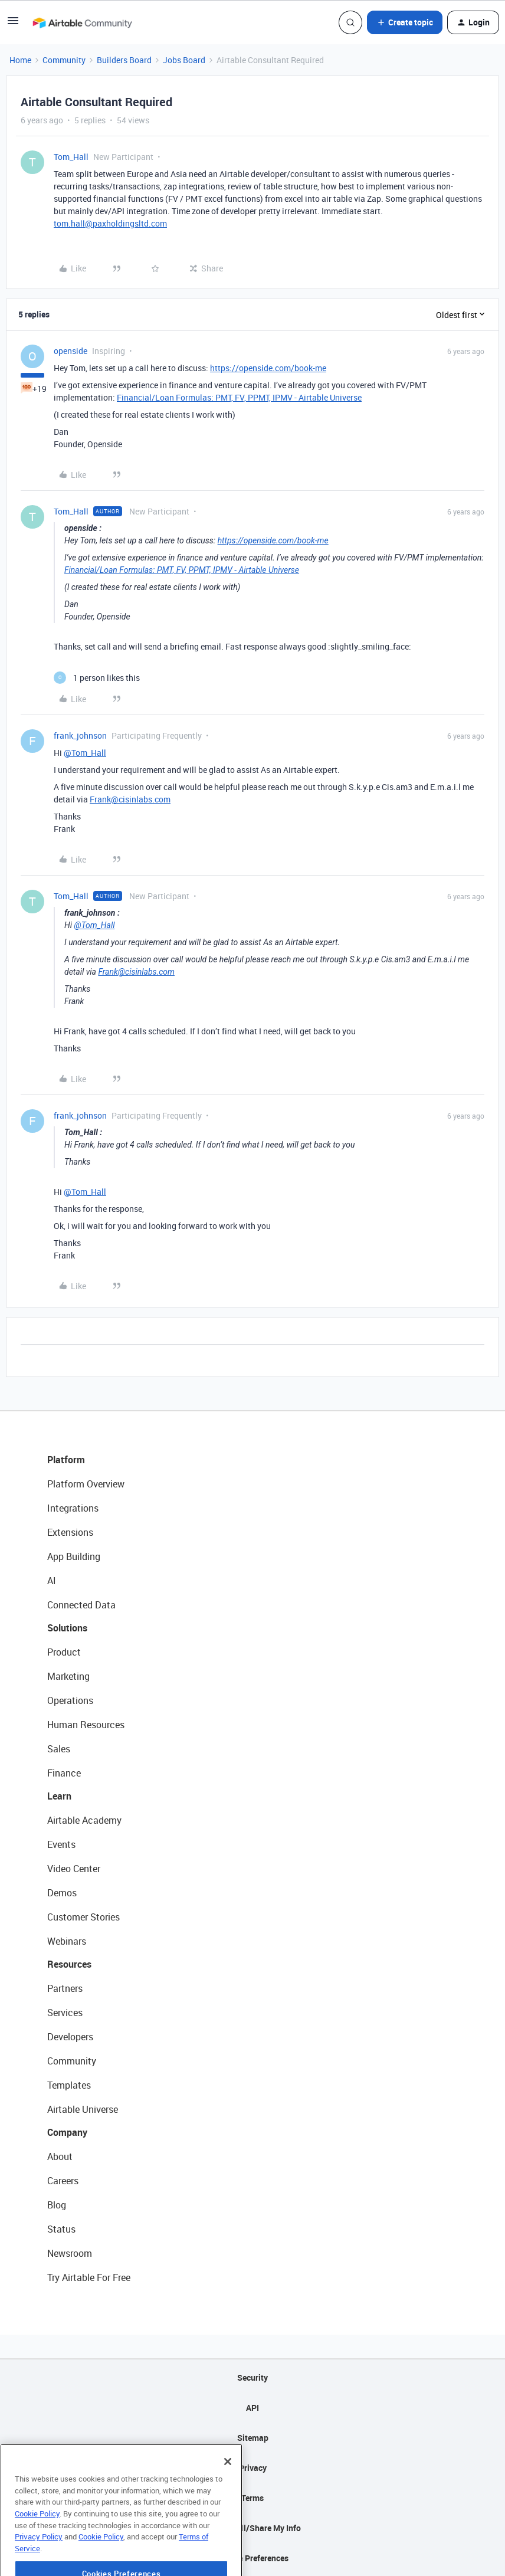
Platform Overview (85, 1483)
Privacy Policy (39, 2568)
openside (70, 350)
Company (67, 2132)
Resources (69, 1964)
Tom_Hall (71, 156)
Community (64, 59)
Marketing (68, 1676)
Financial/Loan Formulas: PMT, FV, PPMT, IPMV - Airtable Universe (239, 397)
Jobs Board (184, 59)
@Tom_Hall (85, 752)
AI (51, 1580)
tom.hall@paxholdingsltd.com (110, 223)
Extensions (70, 1532)
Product (64, 1652)
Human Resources (85, 1724)
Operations (70, 1700)
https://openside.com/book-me (268, 367)
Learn (59, 1796)
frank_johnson (80, 735)
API (252, 2407)
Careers (62, 2180)
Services (65, 2012)
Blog (56, 2204)
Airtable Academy (84, 1820)
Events (61, 1844)
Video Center (73, 1868)
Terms (252, 2497)
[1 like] (97, 677)
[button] (13, 24)
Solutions (67, 1627)
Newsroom (69, 2253)
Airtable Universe (82, 2109)
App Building (73, 1556)
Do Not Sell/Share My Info (253, 2528)
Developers (70, 2036)
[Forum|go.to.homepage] (82, 22)
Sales (58, 1748)
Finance (64, 1773)
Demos (62, 1892)
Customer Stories (83, 1916)
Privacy (253, 2467)
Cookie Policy (37, 2545)
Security (252, 2377)
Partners (65, 1988)
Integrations (73, 1508)
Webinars (66, 1941)
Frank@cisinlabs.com (130, 799)
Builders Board (124, 59)
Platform (66, 1459)
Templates (69, 2085)
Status (61, 2229)
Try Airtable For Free (88, 2277)
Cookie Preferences (252, 2558)
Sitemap (252, 2437)
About (60, 2156)
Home (20, 59)
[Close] (228, 2493)
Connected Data (81, 1604)
